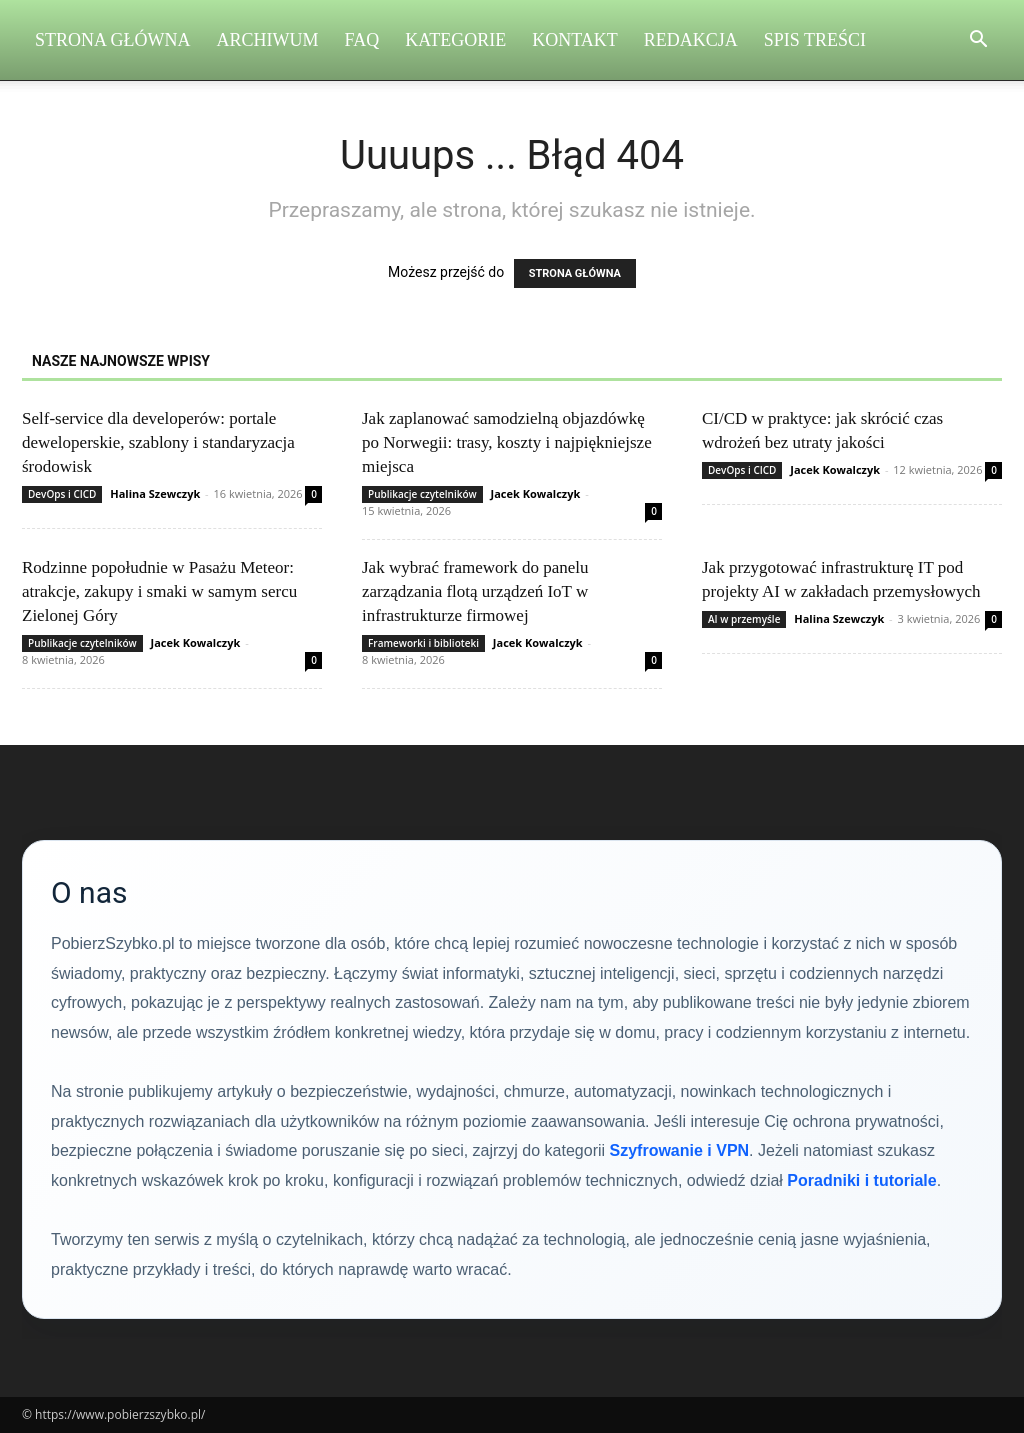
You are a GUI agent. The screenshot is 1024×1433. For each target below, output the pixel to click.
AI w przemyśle (744, 619)
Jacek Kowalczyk (536, 493)
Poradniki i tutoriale (861, 1180)
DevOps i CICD (62, 494)
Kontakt (575, 40)
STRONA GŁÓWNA (575, 273)
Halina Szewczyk (155, 493)
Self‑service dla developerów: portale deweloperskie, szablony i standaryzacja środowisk (158, 442)
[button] (978, 41)
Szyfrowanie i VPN (680, 1150)
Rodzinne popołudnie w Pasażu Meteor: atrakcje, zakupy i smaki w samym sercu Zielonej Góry (159, 591)
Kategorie (455, 40)
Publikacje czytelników (422, 494)
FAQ (362, 40)
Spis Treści (815, 40)
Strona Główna (113, 40)
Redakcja (691, 40)
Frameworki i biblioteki (423, 643)
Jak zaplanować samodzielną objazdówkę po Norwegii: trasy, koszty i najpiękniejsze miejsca (507, 442)
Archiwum (268, 40)
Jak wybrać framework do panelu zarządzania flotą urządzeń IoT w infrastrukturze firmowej (475, 591)
